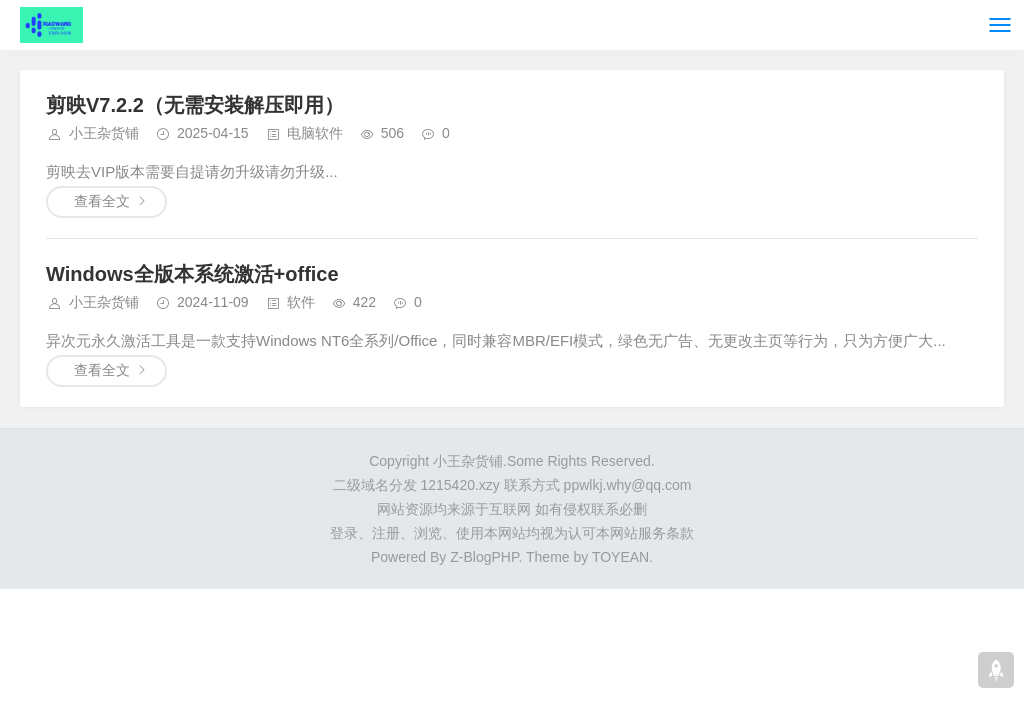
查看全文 (102, 201)
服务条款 (666, 533)
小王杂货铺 (104, 133)
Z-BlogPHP (484, 557)
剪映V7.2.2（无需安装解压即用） (195, 105)
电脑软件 (315, 133)
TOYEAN (620, 557)
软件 (301, 302)
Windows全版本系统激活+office (192, 274)
